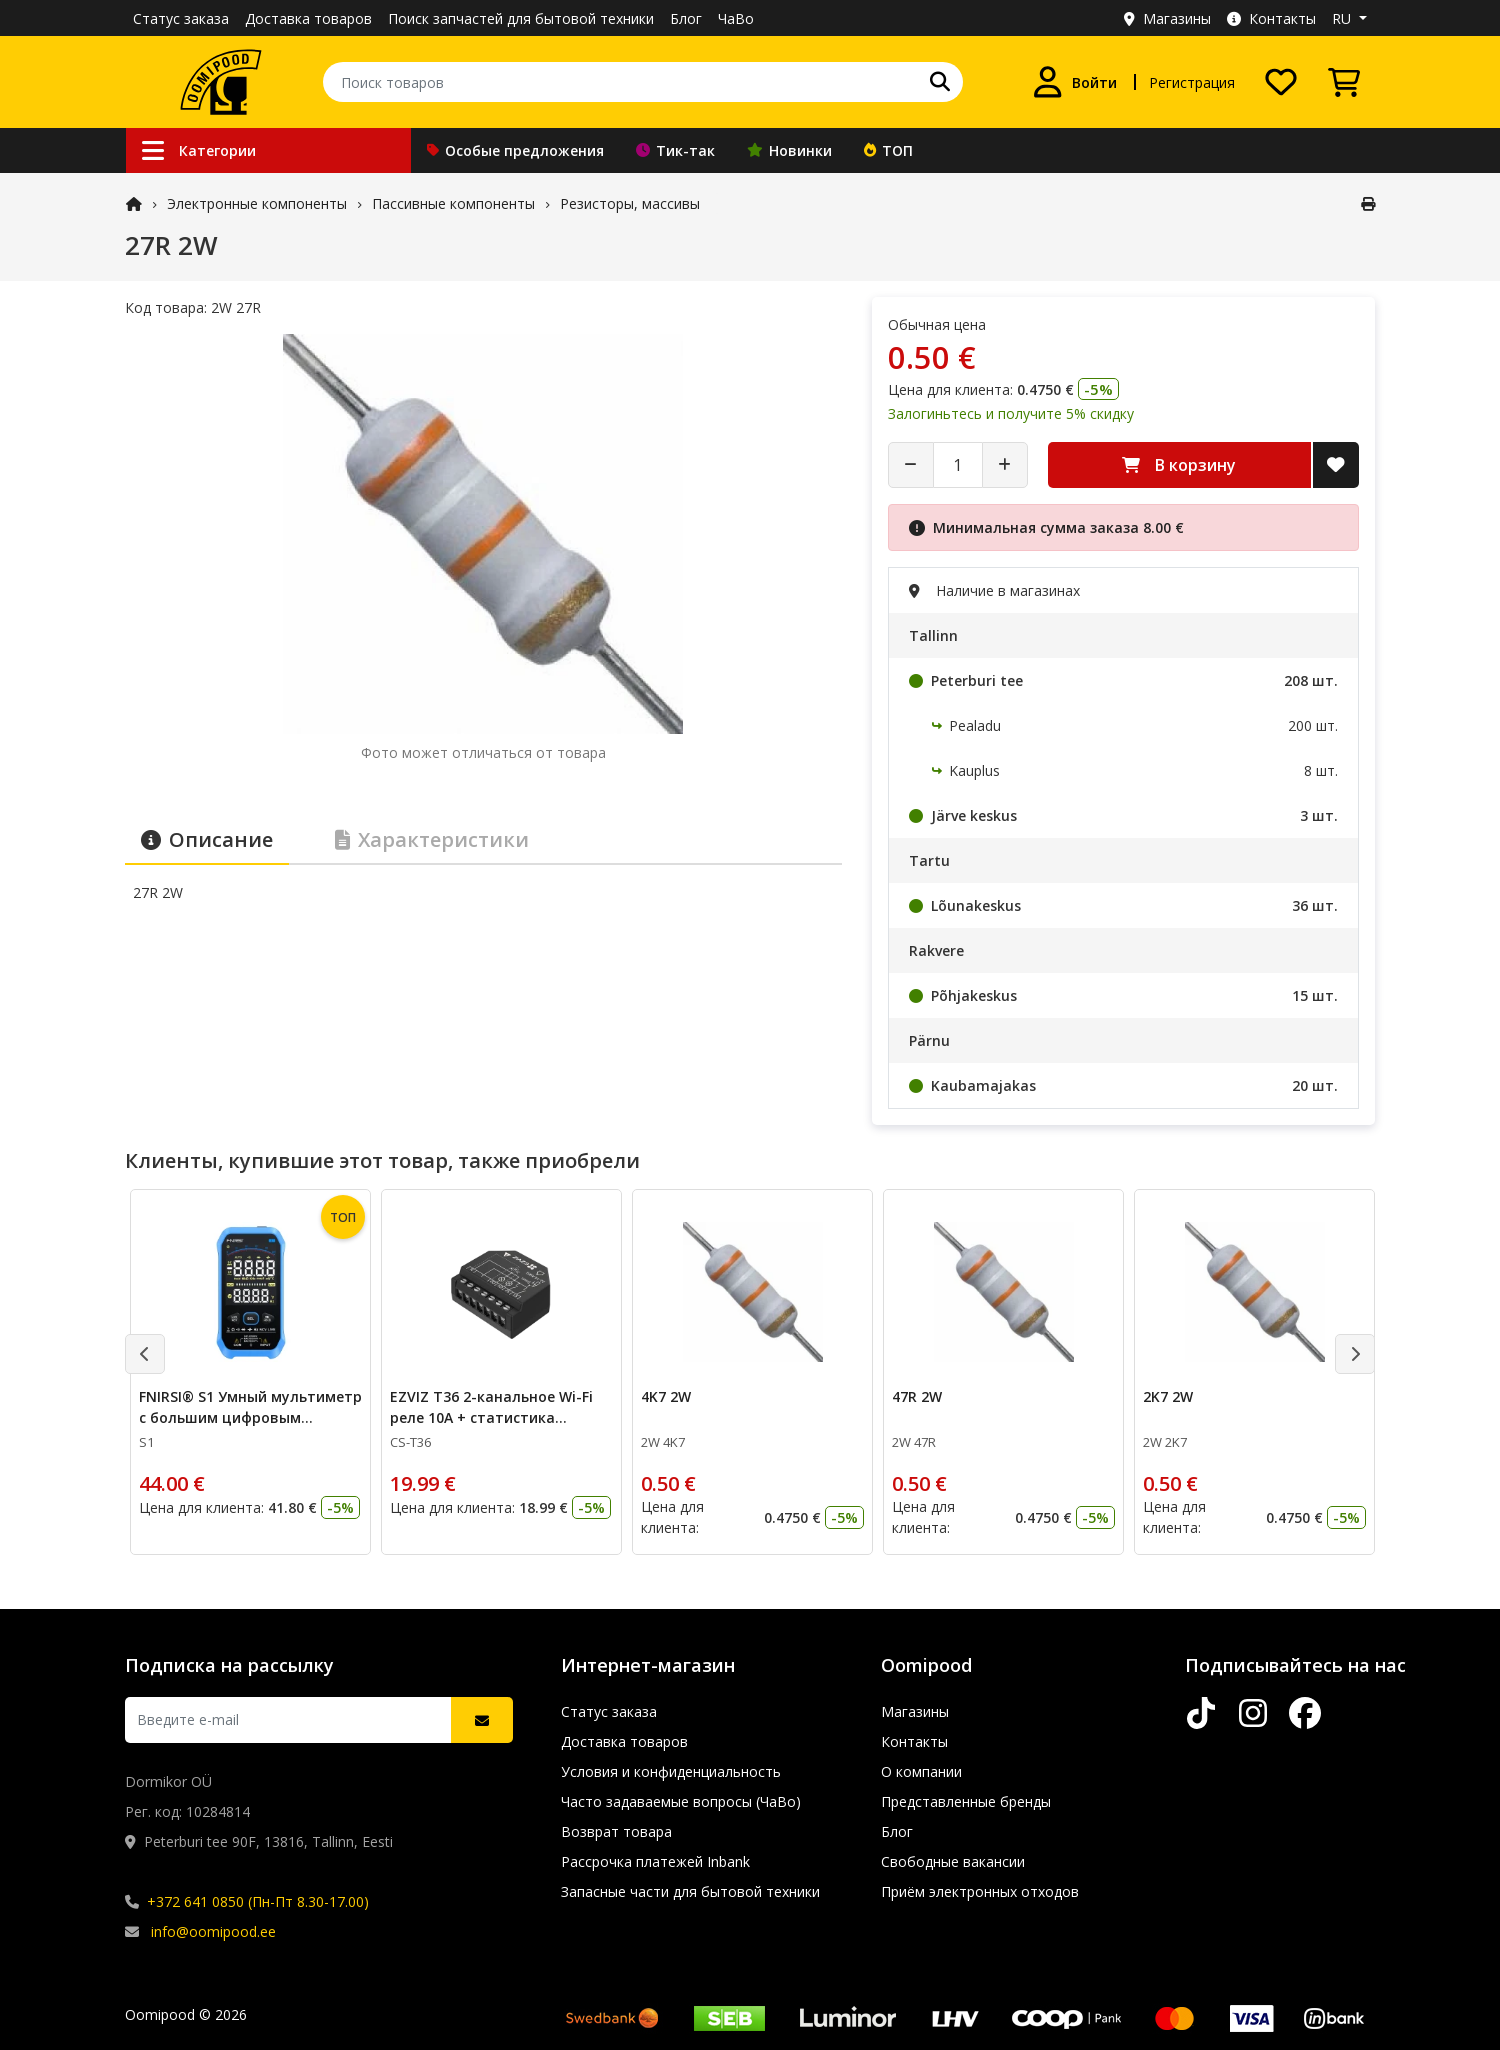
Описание (207, 839)
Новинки (789, 150)
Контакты (1271, 18)
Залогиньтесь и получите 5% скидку (1011, 413)
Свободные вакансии (953, 1861)
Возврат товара (616, 1831)
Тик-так (675, 150)
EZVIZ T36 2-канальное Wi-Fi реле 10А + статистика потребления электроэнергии (498, 1417)
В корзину (1179, 465)
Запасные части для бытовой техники (690, 1891)
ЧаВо (736, 18)
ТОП (888, 150)
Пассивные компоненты (453, 203)
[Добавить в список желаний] (1336, 465)
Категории (199, 150)
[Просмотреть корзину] (1344, 82)
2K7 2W (1168, 1396)
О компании (921, 1771)
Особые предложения (515, 150)
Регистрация (1192, 82)
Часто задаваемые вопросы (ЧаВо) (681, 1801)
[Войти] (1074, 82)
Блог (686, 18)
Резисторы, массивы (630, 203)
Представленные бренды (966, 1801)
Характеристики (432, 839)
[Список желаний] (1281, 82)
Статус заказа (181, 18)
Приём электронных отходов (980, 1891)
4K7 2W (666, 1396)
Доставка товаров (308, 18)
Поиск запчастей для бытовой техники (521, 18)
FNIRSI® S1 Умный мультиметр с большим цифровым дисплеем (250, 1417)
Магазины (1167, 18)
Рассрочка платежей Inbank (655, 1861)
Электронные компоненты (257, 203)
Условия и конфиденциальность (671, 1771)
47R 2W (917, 1396)
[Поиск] (940, 82)
